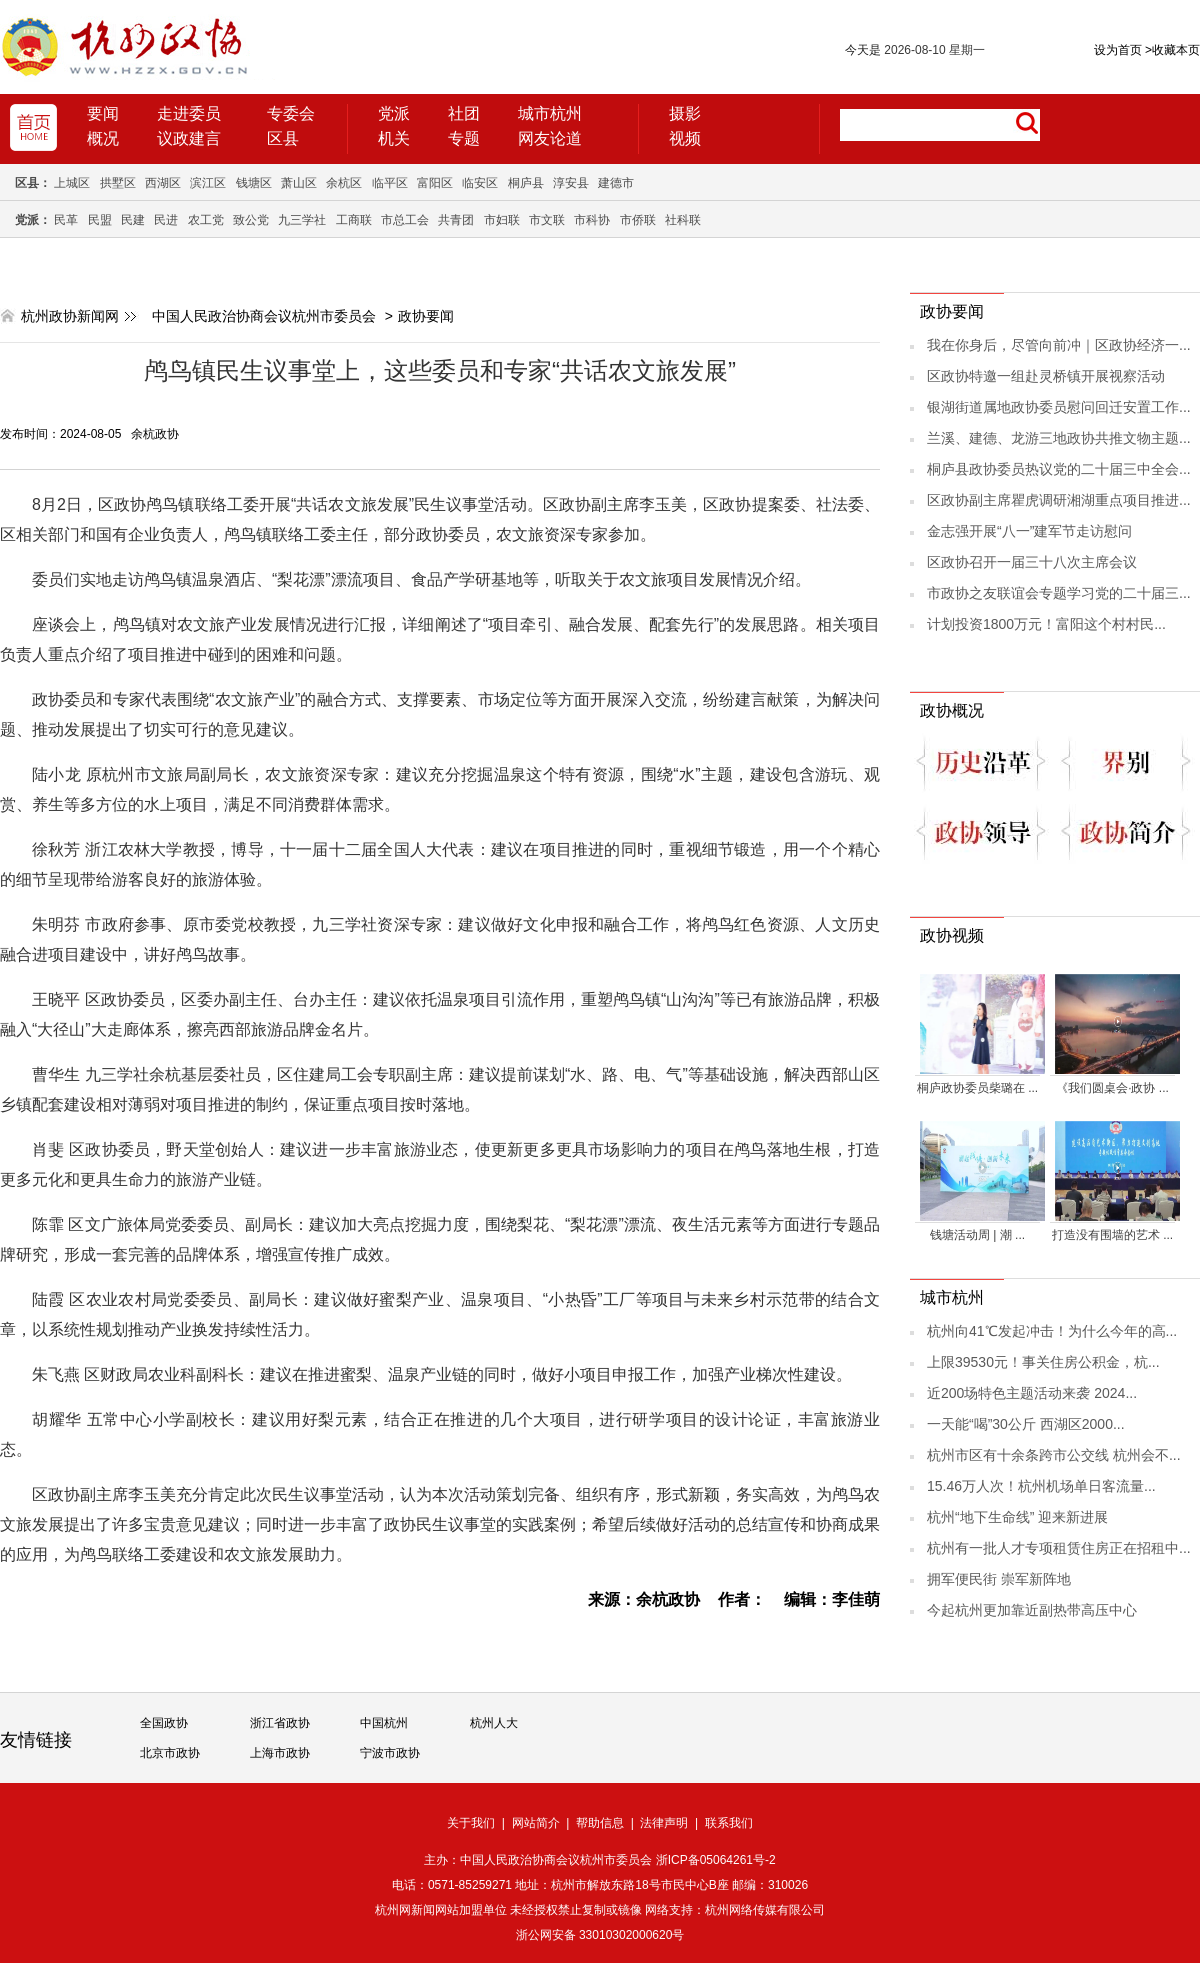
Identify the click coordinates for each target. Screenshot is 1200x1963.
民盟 (100, 220)
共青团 (456, 220)
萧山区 (299, 183)
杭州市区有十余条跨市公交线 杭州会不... (1054, 1455)
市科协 (592, 220)
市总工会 (405, 220)
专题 (464, 138)
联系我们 (729, 1823)
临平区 (390, 183)
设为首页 (1118, 50)
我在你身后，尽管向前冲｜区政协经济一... (1059, 345)
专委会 (291, 113)
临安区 (480, 183)
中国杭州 (384, 1723)
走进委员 (189, 113)
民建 (133, 220)
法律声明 (664, 1823)
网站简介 (536, 1823)
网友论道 (550, 138)
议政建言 (189, 138)
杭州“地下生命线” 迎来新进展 (1017, 1517)
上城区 (72, 183)
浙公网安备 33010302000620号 (600, 1935)
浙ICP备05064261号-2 (716, 1860)
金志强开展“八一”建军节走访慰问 (1029, 531)
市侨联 (638, 220)
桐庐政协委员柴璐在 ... (977, 1088)
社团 (464, 113)
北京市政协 (170, 1753)
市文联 (547, 220)
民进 (166, 220)
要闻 (103, 113)
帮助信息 (600, 1823)
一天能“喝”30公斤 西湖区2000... (1026, 1424)
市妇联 (502, 220)
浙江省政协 (280, 1723)
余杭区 (344, 183)
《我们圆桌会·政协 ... (1112, 1088)
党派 (394, 113)
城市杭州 (550, 113)
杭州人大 (494, 1723)
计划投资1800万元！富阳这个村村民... (1046, 624)
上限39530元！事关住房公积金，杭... (1043, 1362)
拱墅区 (118, 183)
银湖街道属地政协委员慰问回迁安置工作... (1059, 407)
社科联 (683, 220)
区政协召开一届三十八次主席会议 (1032, 562)
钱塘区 (254, 183)
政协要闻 (426, 316)
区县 (283, 138)
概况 (103, 138)
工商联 (354, 220)
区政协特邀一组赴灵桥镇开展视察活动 (1046, 376)
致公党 (251, 220)
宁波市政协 (390, 1753)
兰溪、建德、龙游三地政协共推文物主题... (1059, 438)
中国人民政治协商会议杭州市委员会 (264, 316)
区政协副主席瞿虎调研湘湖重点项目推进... (1059, 500)
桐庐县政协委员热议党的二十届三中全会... (1059, 469)
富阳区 (435, 183)
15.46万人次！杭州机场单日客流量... (1041, 1486)
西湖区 (163, 183)
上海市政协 (280, 1753)
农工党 (206, 220)
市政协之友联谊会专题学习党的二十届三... (1059, 593)
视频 (685, 138)
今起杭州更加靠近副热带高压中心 (1032, 1610)
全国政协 (164, 1723)
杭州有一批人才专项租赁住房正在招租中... (1059, 1548)
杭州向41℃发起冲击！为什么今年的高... (1052, 1331)
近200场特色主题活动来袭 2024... (1032, 1393)
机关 (394, 138)
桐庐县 (526, 183)
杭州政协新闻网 (70, 316)
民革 (66, 220)
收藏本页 (1172, 50)
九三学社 (302, 220)
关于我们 (471, 1823)
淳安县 (571, 183)
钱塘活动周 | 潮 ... (977, 1235)
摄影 (685, 113)
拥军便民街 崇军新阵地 (999, 1579)
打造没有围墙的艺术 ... (1112, 1235)
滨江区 (208, 183)
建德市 (616, 183)
